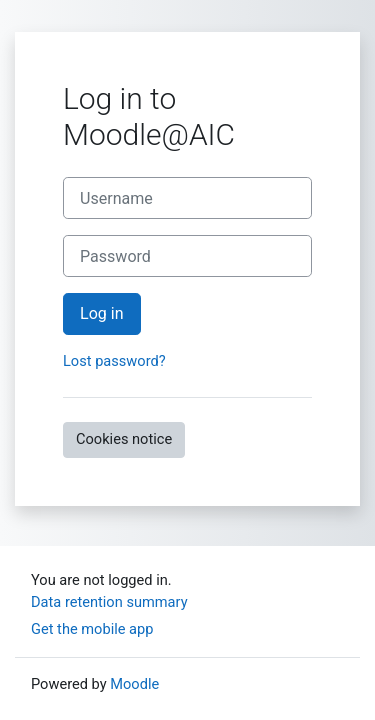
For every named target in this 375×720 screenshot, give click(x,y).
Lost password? (114, 361)
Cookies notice (124, 439)
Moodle (134, 684)
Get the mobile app (92, 629)
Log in (102, 313)
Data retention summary (109, 602)
